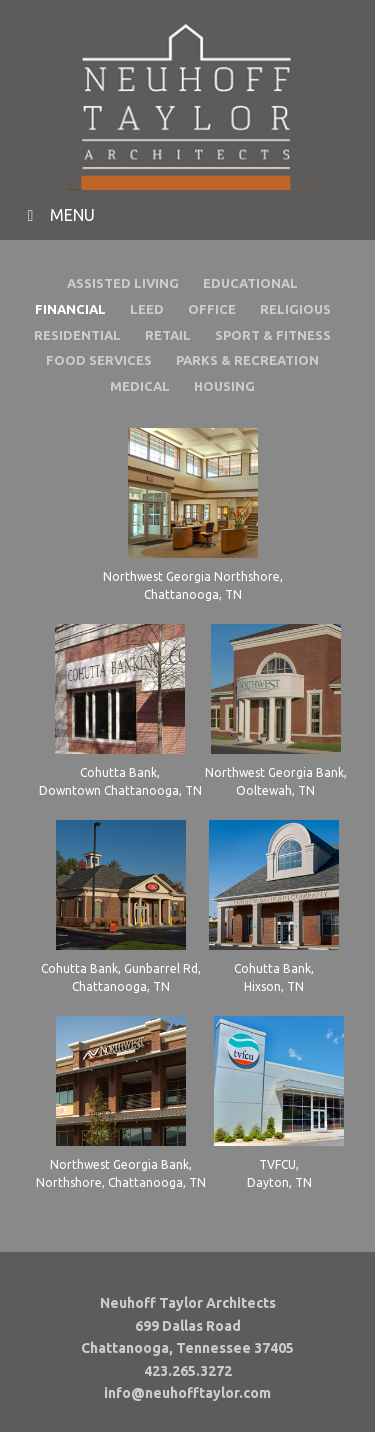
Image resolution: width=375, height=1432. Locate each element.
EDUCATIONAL (250, 283)
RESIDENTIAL (77, 335)
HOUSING (224, 386)
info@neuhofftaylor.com (187, 1393)
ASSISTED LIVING (123, 283)
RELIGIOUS (295, 309)
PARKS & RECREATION (247, 360)
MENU (57, 215)
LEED (147, 309)
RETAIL (168, 335)
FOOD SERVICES (99, 360)
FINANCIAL (70, 309)
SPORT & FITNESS (273, 335)
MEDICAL (140, 386)
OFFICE (212, 309)
